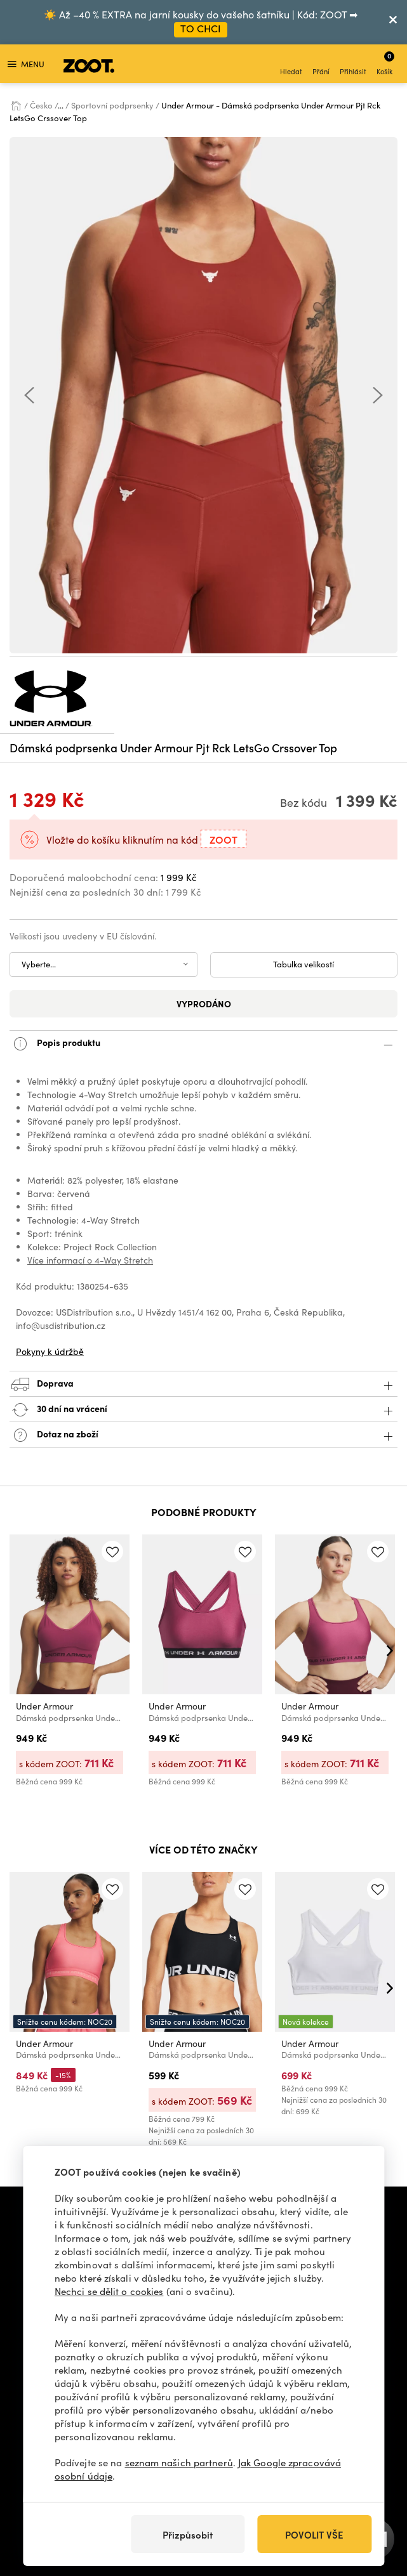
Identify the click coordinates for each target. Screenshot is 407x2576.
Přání (321, 65)
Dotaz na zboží (203, 1435)
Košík (385, 63)
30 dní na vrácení (203, 1410)
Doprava (203, 1384)
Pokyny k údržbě (50, 1351)
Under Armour (44, 1706)
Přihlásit (353, 65)
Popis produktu (203, 1044)
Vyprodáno (204, 1003)
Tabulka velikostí (303, 964)
